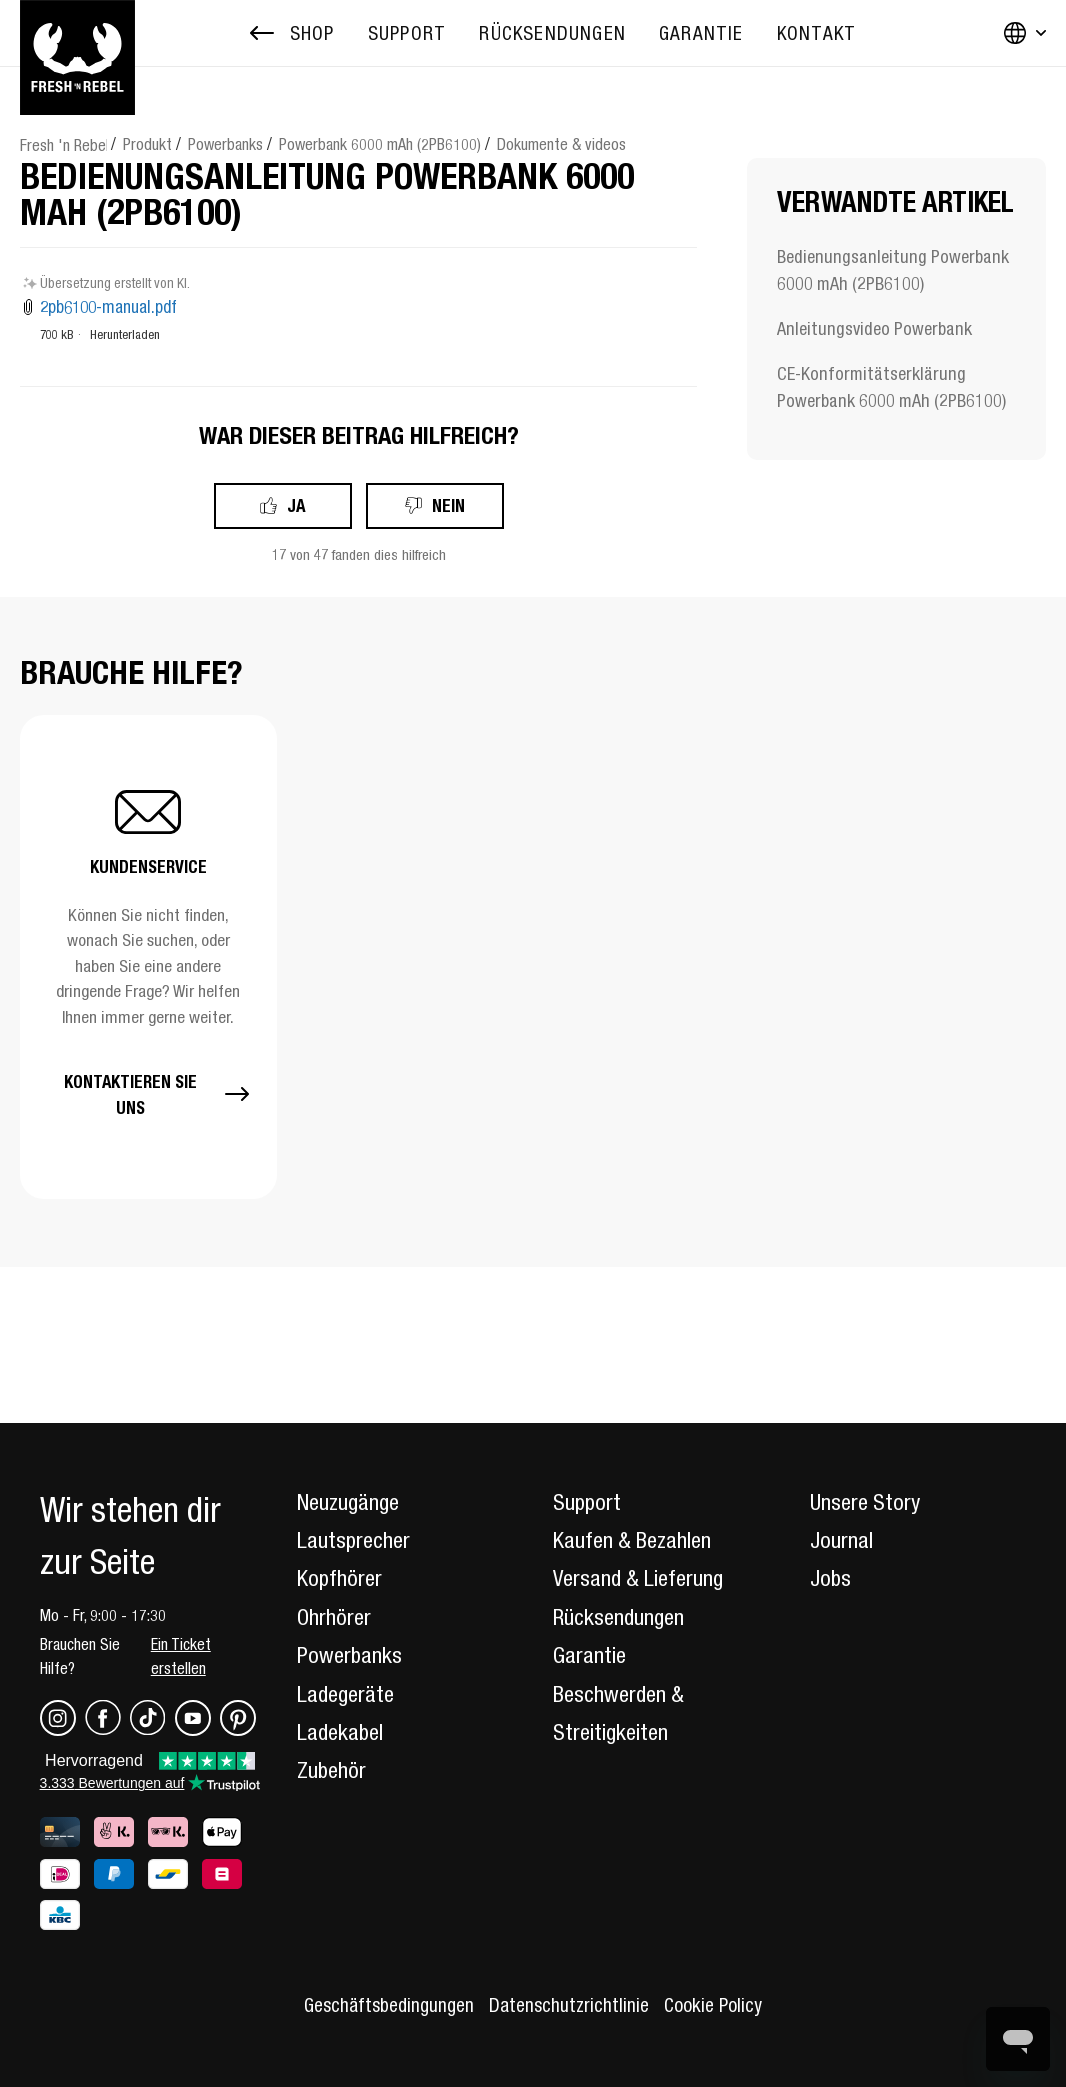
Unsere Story (865, 1502)
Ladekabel (340, 1732)
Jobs (830, 1578)
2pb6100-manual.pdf (108, 307)
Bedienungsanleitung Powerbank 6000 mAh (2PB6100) (893, 270)
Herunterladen (125, 334)
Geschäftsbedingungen (389, 2005)
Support (587, 1502)
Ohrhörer (334, 1617)
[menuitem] (407, 33)
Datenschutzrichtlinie (569, 2005)
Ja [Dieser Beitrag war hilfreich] (296, 505)
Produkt (147, 144)
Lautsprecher (353, 1540)
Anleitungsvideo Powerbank (874, 328)
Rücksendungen (618, 1617)
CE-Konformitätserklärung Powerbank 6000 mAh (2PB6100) (891, 387)
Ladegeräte (345, 1694)
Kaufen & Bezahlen (632, 1540)
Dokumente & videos (561, 144)
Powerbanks (225, 144)
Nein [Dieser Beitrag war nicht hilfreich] (448, 505)
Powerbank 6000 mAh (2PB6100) (380, 144)
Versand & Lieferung (638, 1578)
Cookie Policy (713, 2005)
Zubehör (331, 1770)
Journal (841, 1540)
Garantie (589, 1655)
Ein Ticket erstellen (181, 1656)
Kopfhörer (339, 1578)
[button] (148, 957)
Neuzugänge (348, 1502)
